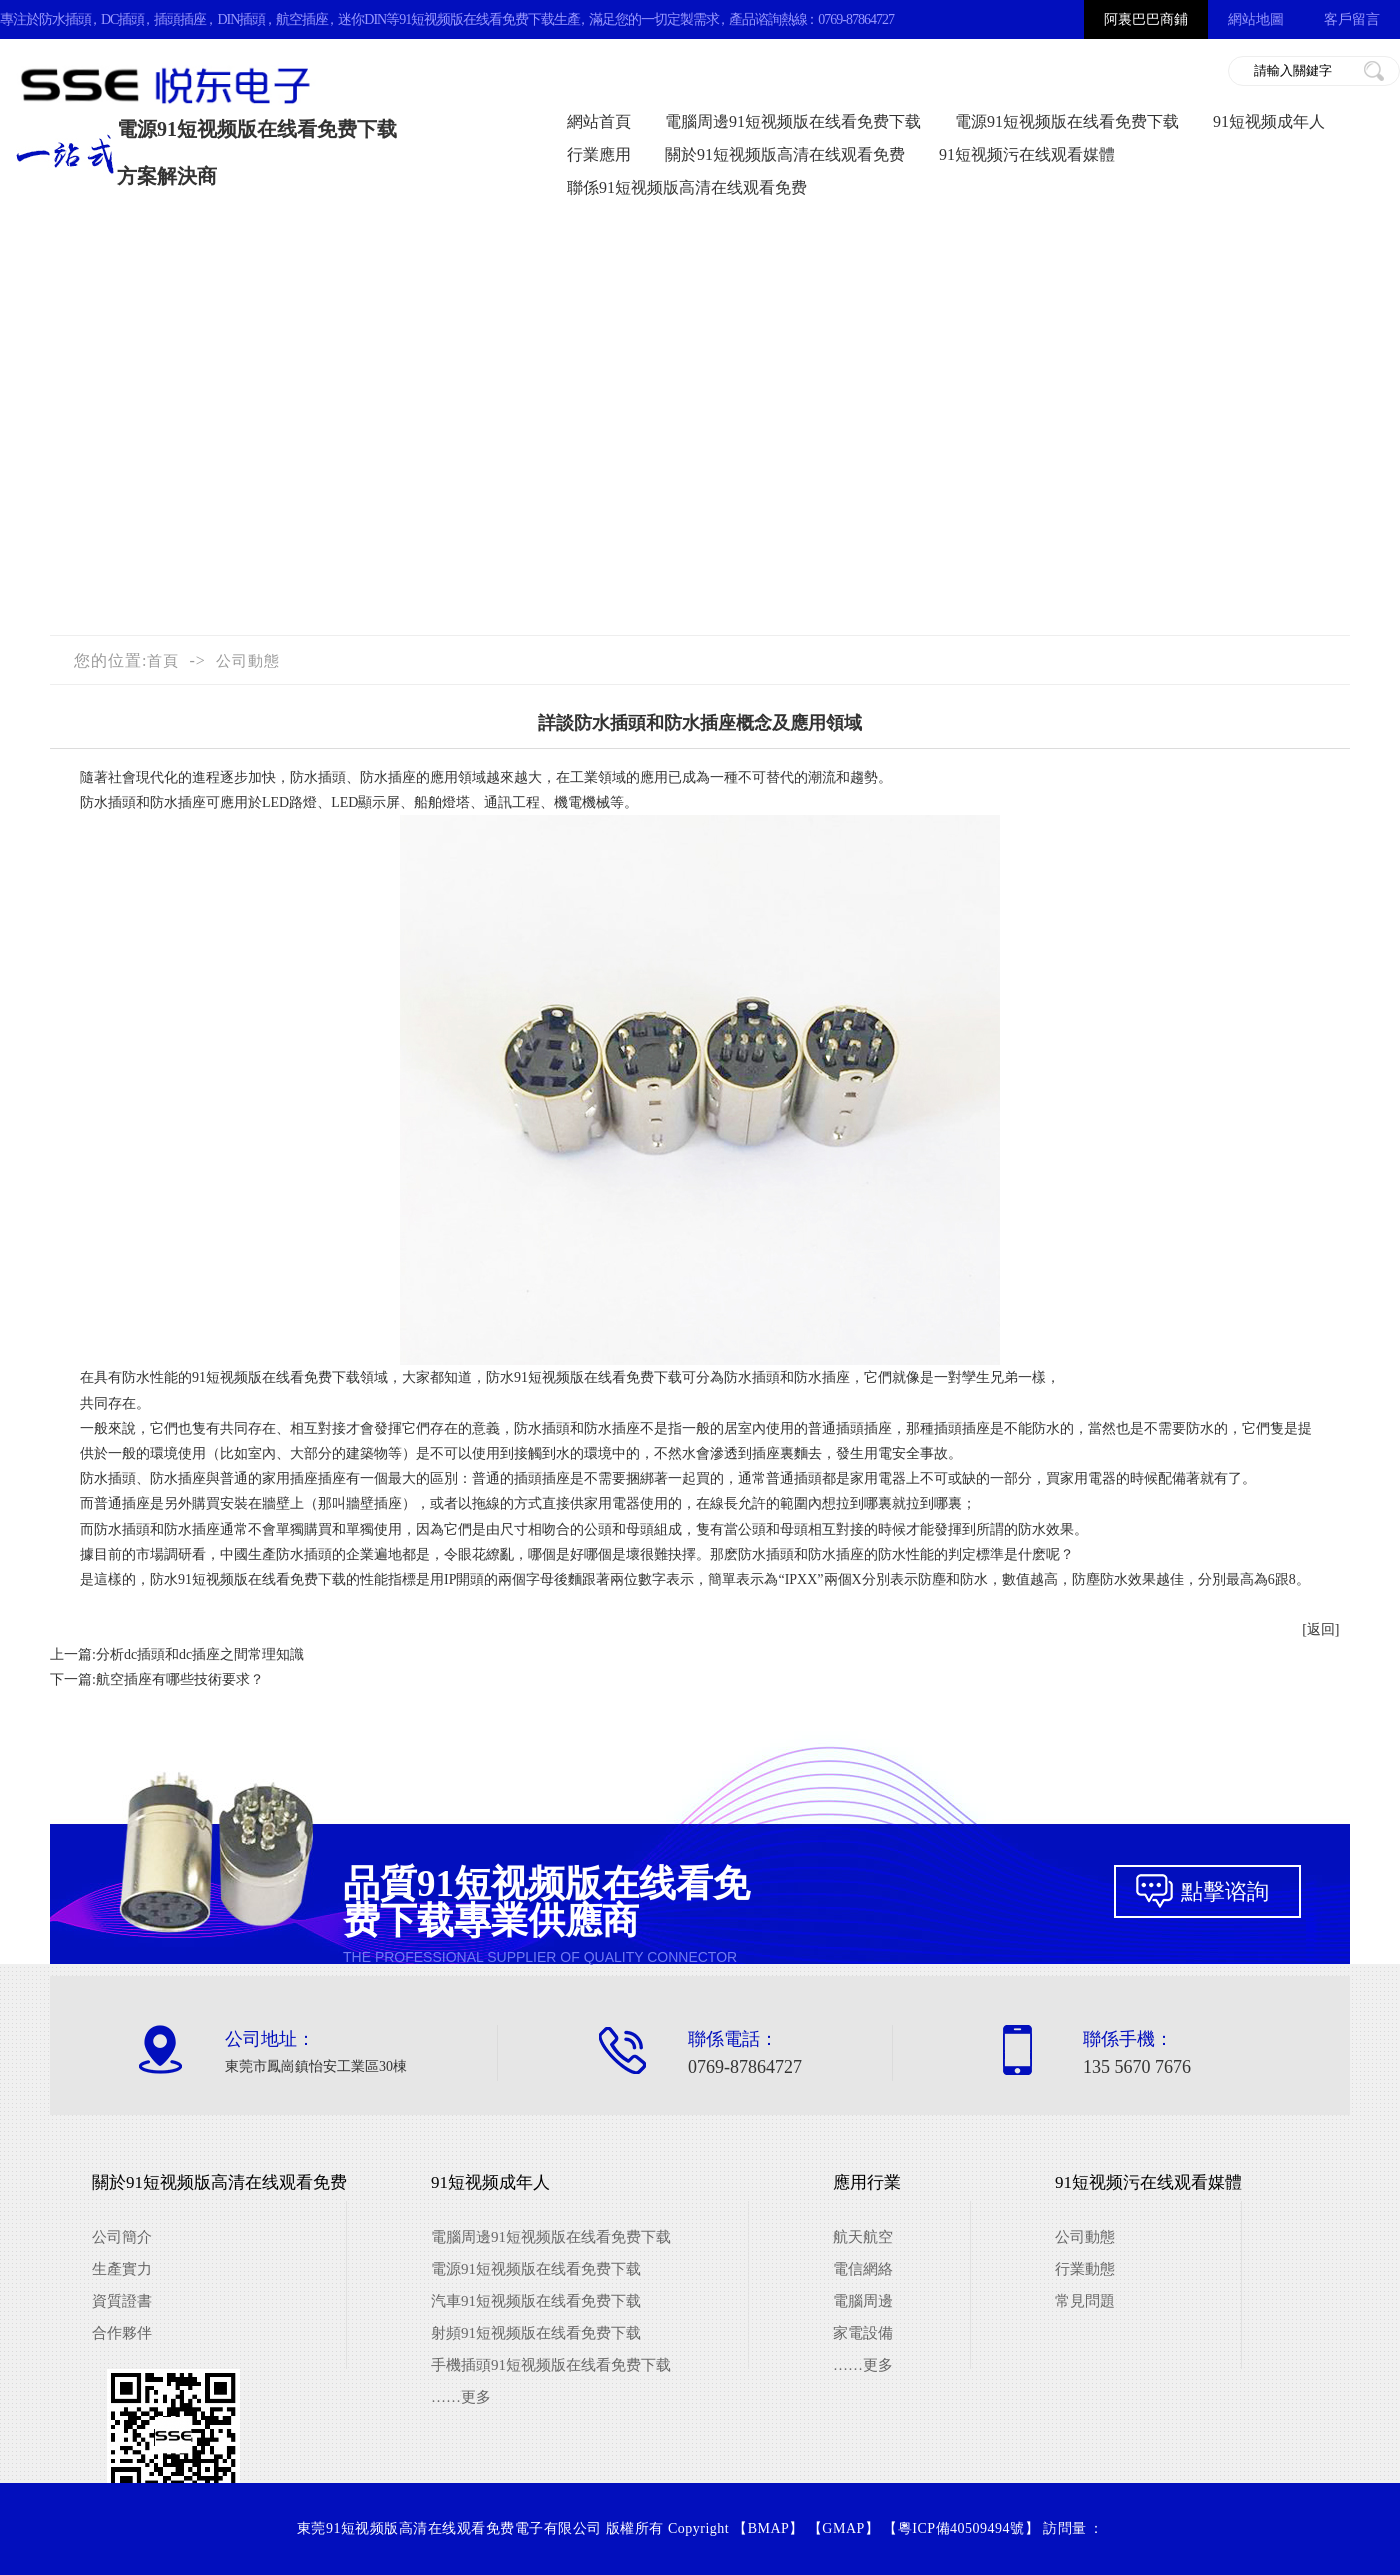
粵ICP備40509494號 (961, 2528)
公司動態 (248, 661)
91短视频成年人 (1269, 121)
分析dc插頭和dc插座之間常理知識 (200, 1654)
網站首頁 (599, 121)
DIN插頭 (241, 19)
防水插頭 (65, 19)
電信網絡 (863, 2269)
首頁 (163, 661)
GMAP (843, 2528)
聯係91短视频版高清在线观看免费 (687, 187)
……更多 (461, 2397)
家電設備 (863, 2333)
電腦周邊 (863, 2301)
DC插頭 (122, 19)
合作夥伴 (122, 2333)
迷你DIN (362, 19)
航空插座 (302, 19)
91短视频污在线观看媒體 (1027, 154)
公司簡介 (122, 2237)
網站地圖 (1256, 19)
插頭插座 (180, 19)
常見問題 (1085, 2301)
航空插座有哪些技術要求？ (180, 1679)
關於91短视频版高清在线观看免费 (785, 154)
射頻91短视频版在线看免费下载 (536, 2333)
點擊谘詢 (1225, 1891)
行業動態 (1085, 2269)
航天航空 (863, 2237)
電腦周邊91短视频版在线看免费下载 (793, 121)
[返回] (1320, 1629)
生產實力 (122, 2269)
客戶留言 (1352, 19)
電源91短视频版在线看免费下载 (1067, 121)
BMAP (769, 2528)
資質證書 (122, 2301)
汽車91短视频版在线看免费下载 (536, 2301)
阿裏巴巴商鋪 (1146, 19)
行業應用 (599, 154)
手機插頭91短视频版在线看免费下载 (551, 2365)
